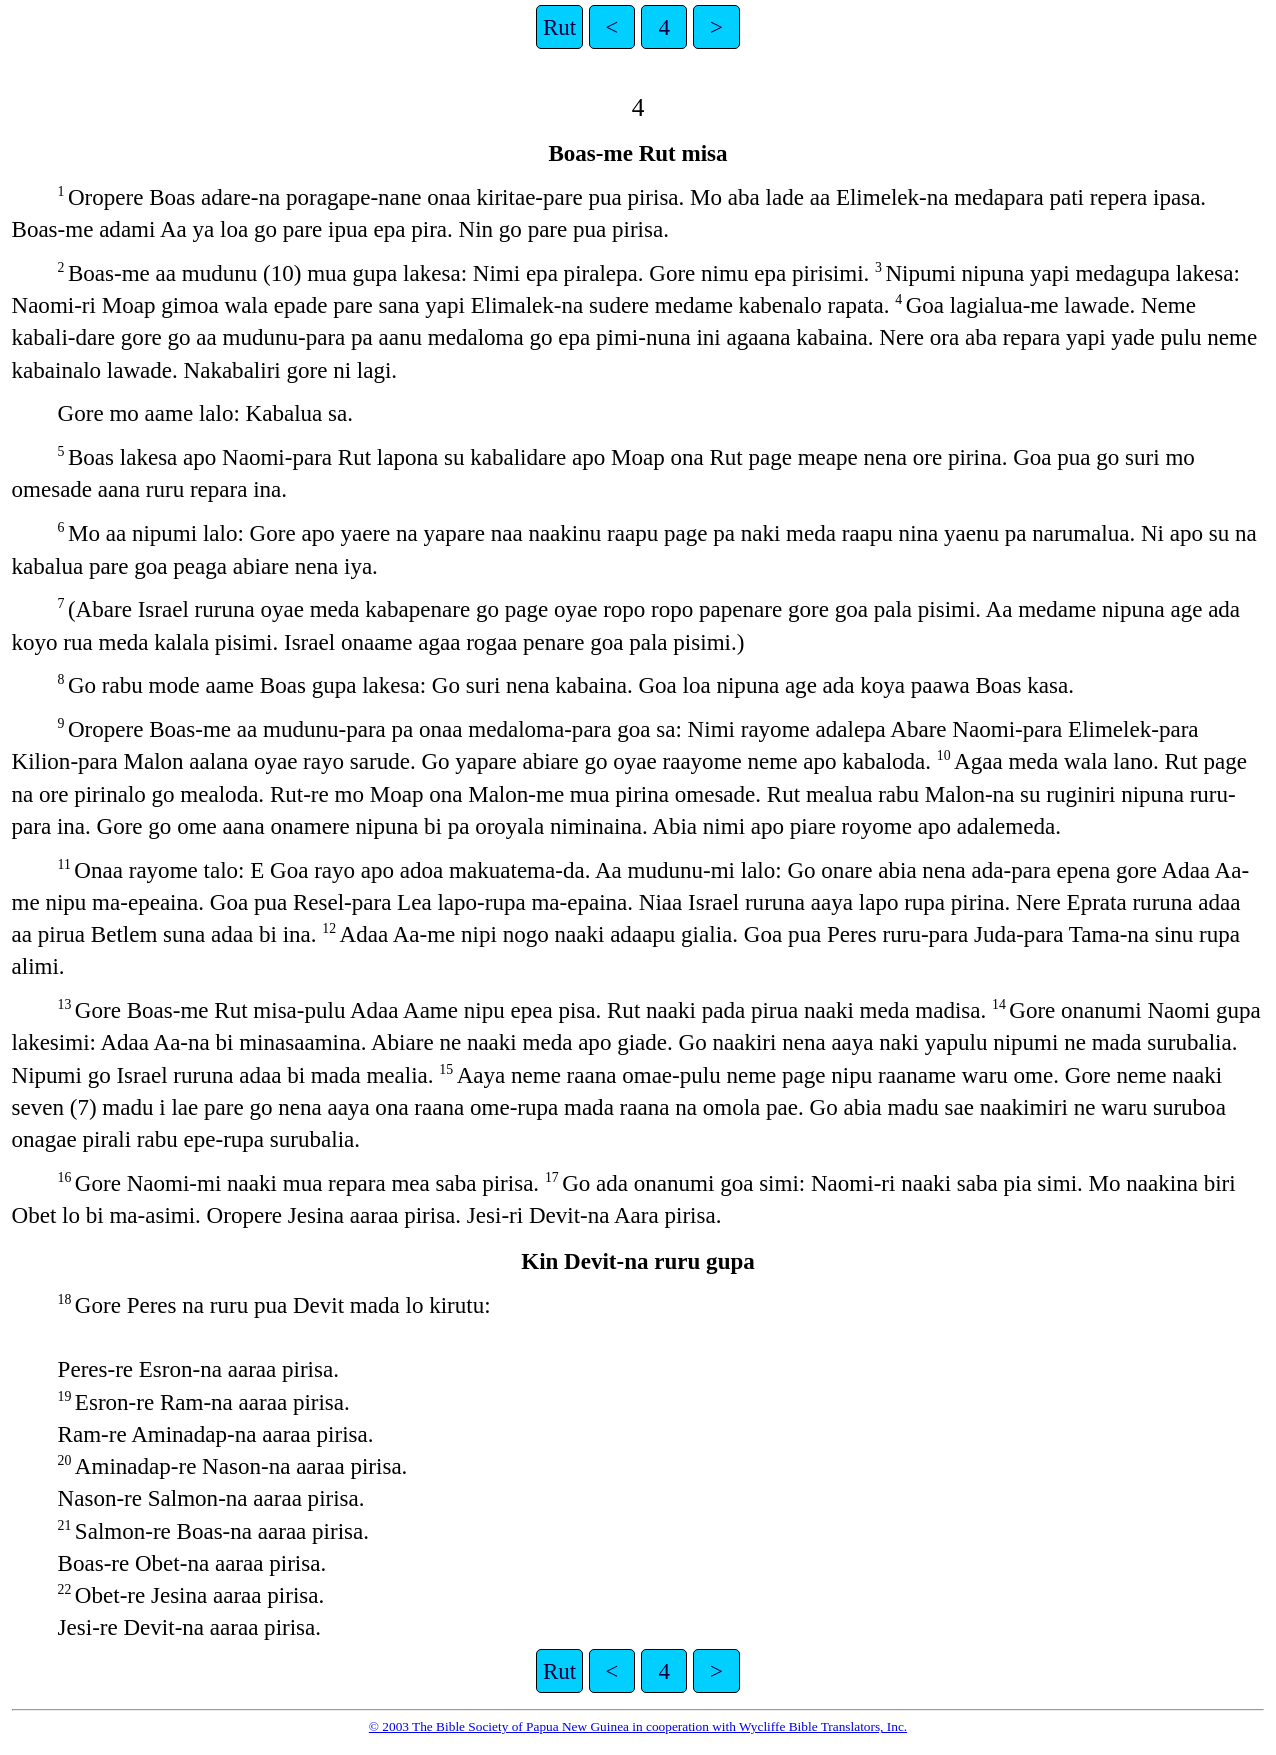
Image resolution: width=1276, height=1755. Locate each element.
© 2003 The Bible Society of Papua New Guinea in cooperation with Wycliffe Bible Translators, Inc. (638, 1726)
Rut (559, 27)
